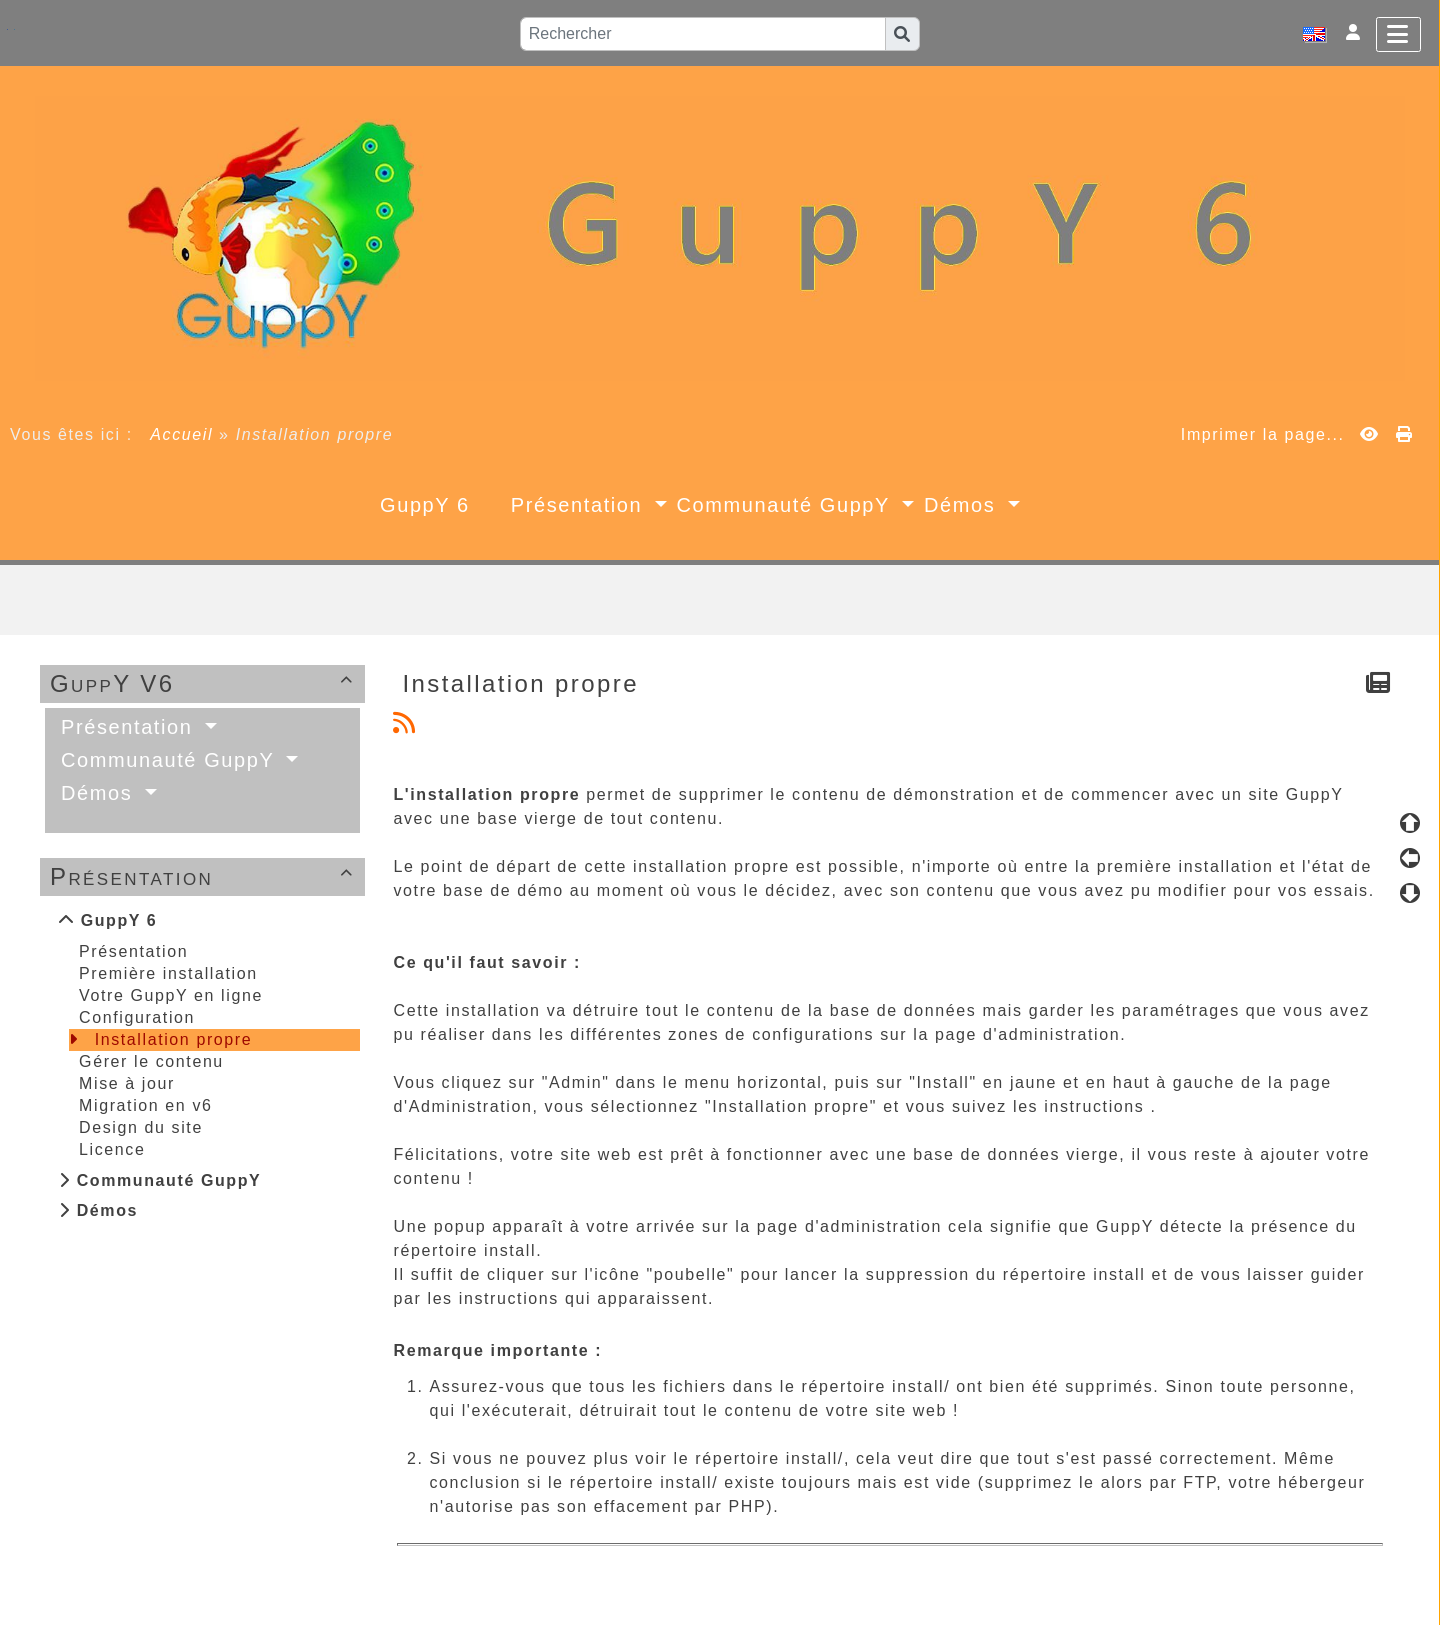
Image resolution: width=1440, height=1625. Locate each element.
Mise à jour (127, 1083)
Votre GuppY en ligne (171, 995)
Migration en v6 (145, 1105)
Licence (112, 1149)
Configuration (137, 1017)
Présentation (205, 876)
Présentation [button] (580, 505)
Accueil (182, 434)
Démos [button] (963, 505)
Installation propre (174, 1039)
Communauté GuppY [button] (787, 505)
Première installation (168, 973)
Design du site (141, 1127)
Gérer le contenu (151, 1061)
